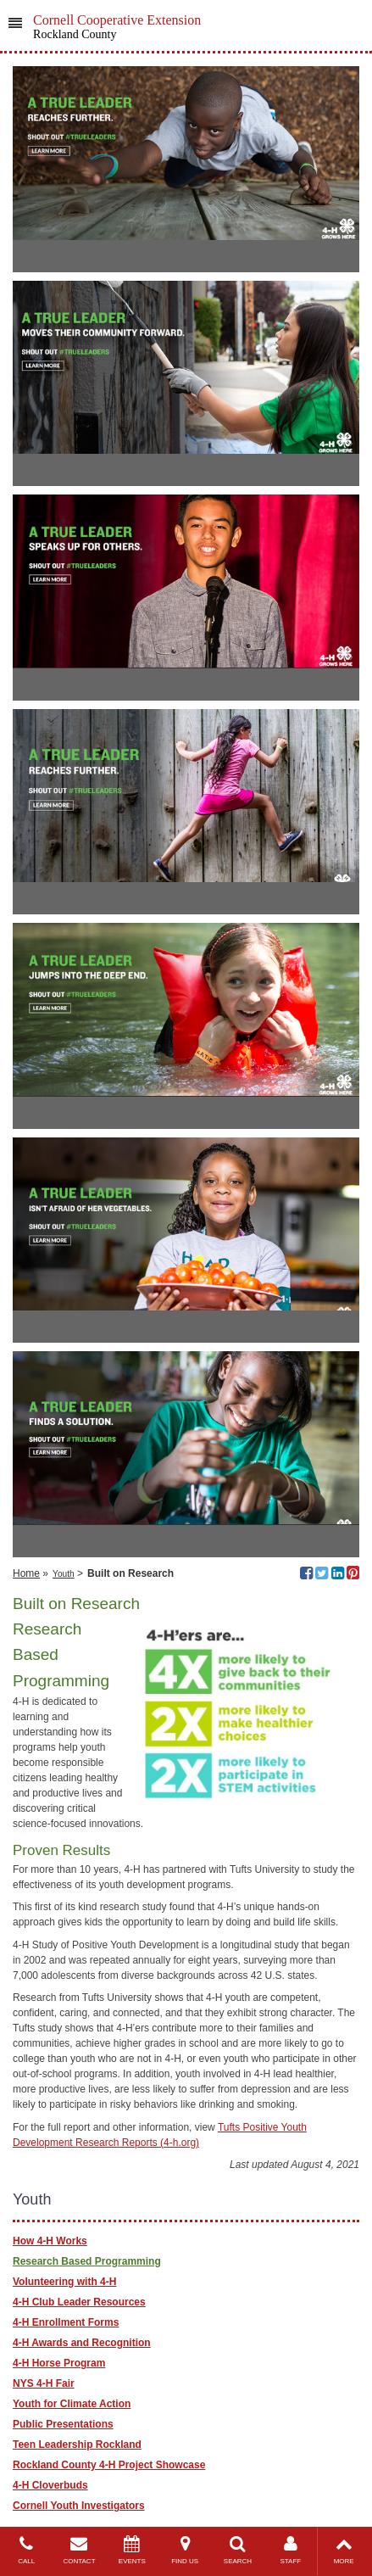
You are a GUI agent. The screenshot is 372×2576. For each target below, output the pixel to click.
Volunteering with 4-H (64, 2282)
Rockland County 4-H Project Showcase (109, 2465)
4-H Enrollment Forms (66, 2322)
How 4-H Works (50, 2241)
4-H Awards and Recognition (82, 2343)
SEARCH (237, 2550)
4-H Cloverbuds (50, 2485)
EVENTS (132, 2550)
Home (26, 1573)
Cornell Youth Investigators (79, 2506)
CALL (26, 2550)
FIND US (185, 2550)
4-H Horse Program (59, 2363)
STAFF (291, 2550)
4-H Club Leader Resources (79, 2302)
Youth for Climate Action (71, 2404)
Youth (64, 1574)
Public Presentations (63, 2424)
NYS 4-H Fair (44, 2383)
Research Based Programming (87, 2261)
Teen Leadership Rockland (77, 2444)
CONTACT (79, 2550)
